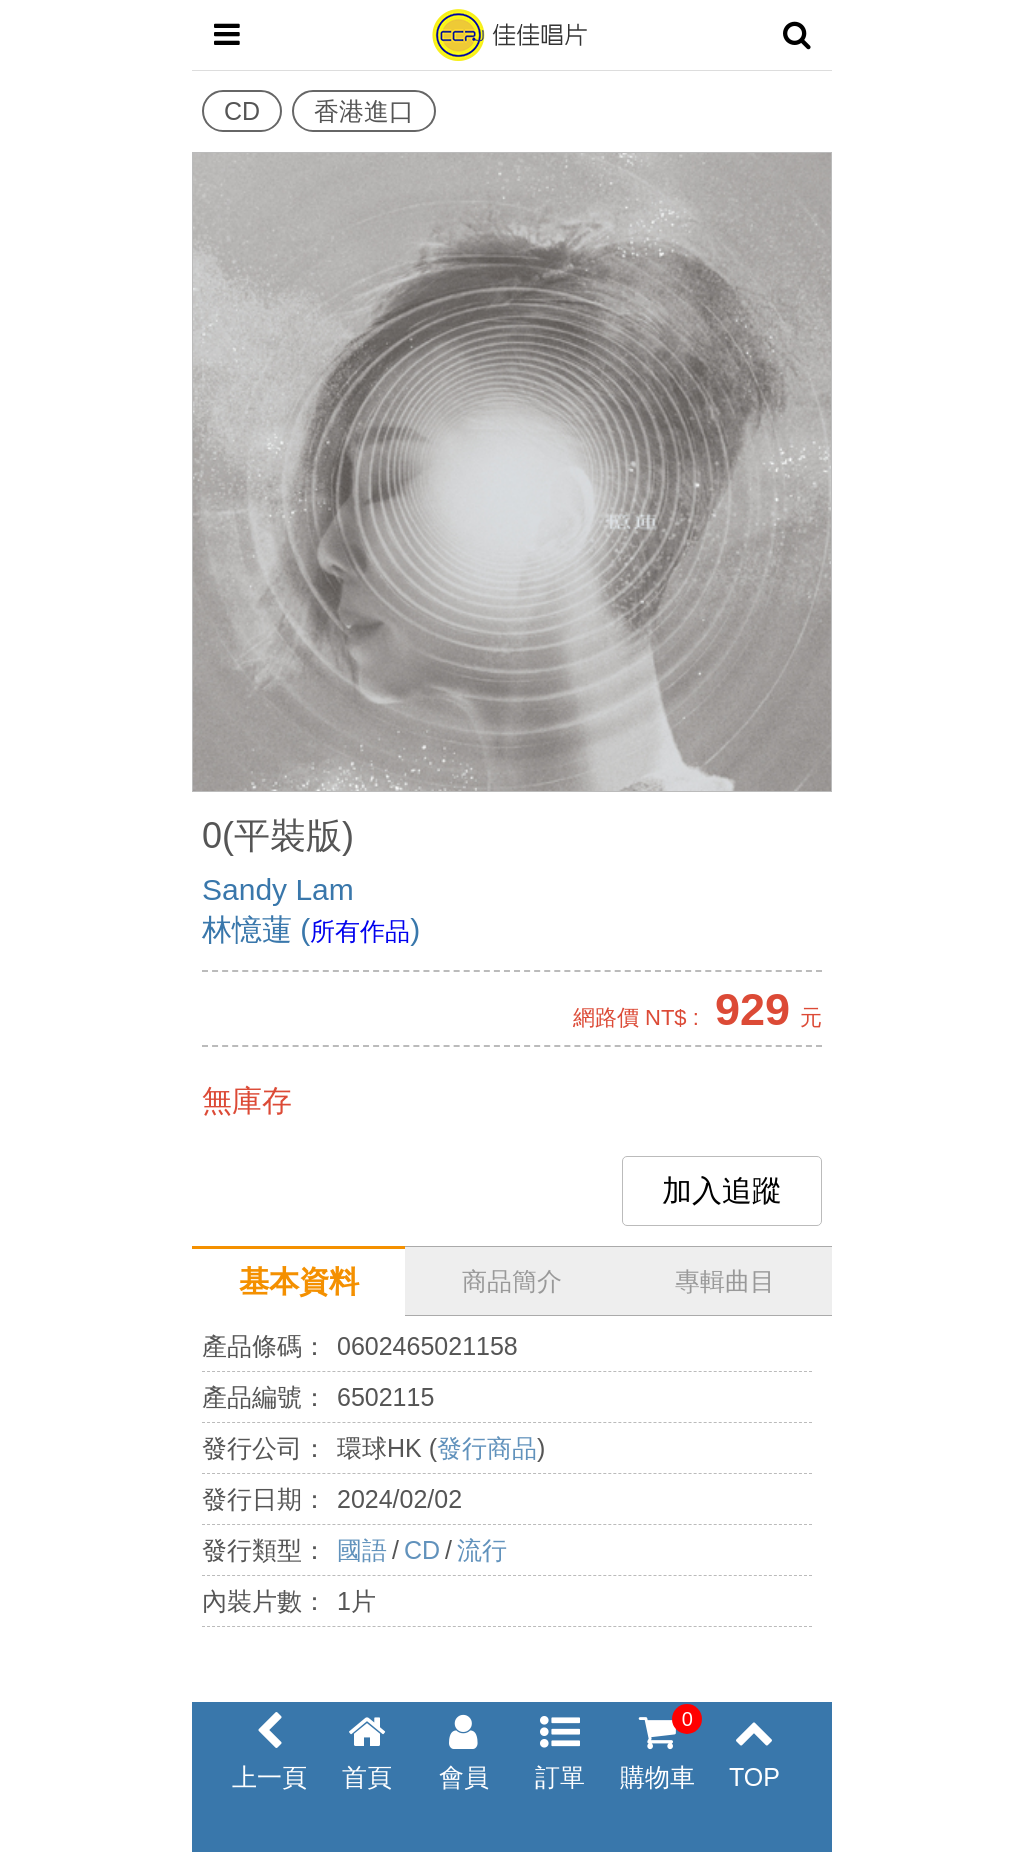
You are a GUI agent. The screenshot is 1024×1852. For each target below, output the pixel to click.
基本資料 (299, 1281)
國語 (362, 1550)
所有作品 (360, 931)
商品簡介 (512, 1281)
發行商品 (487, 1448)
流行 (482, 1550)
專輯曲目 (725, 1281)
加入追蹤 (722, 1190)
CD (422, 1550)
